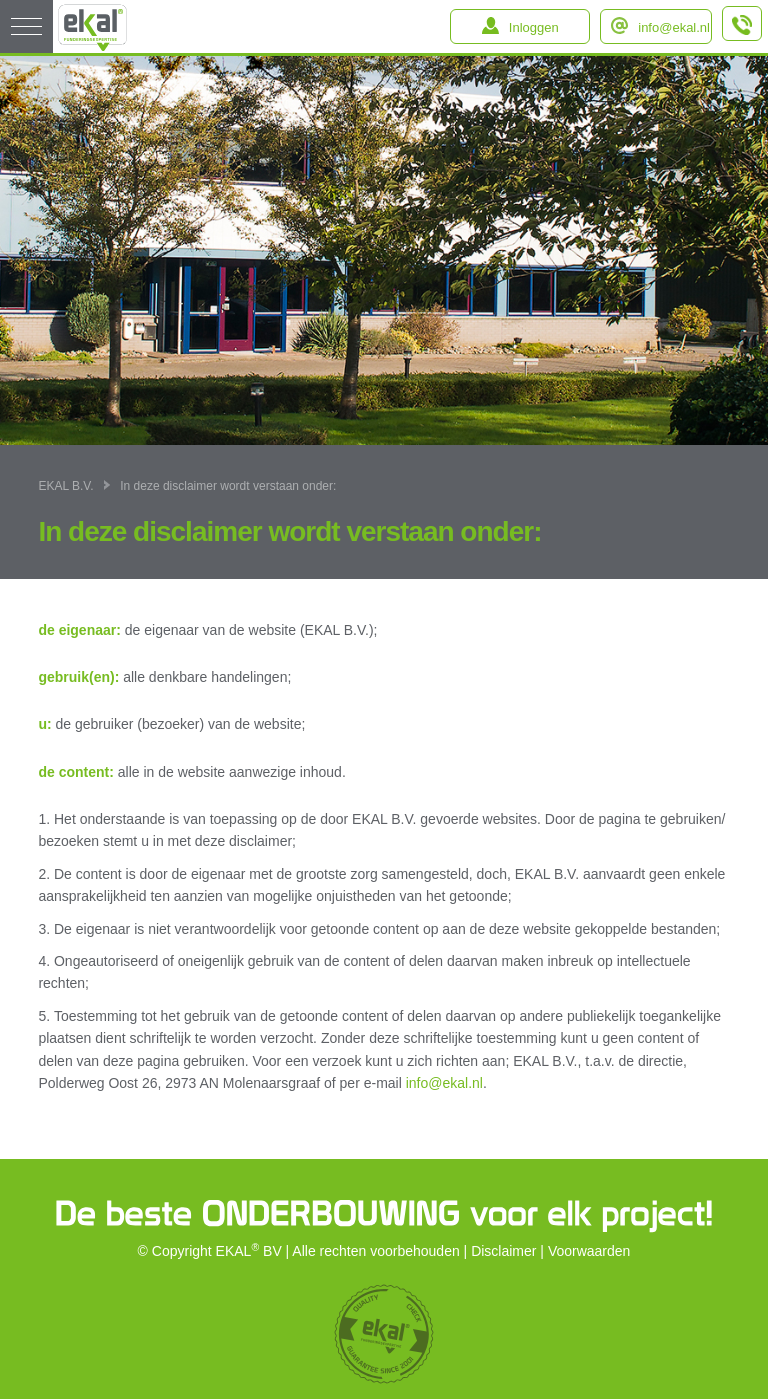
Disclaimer (503, 1251)
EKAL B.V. (65, 486)
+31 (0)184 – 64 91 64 (743, 32)
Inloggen (534, 27)
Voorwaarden (589, 1251)
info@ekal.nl (674, 27)
